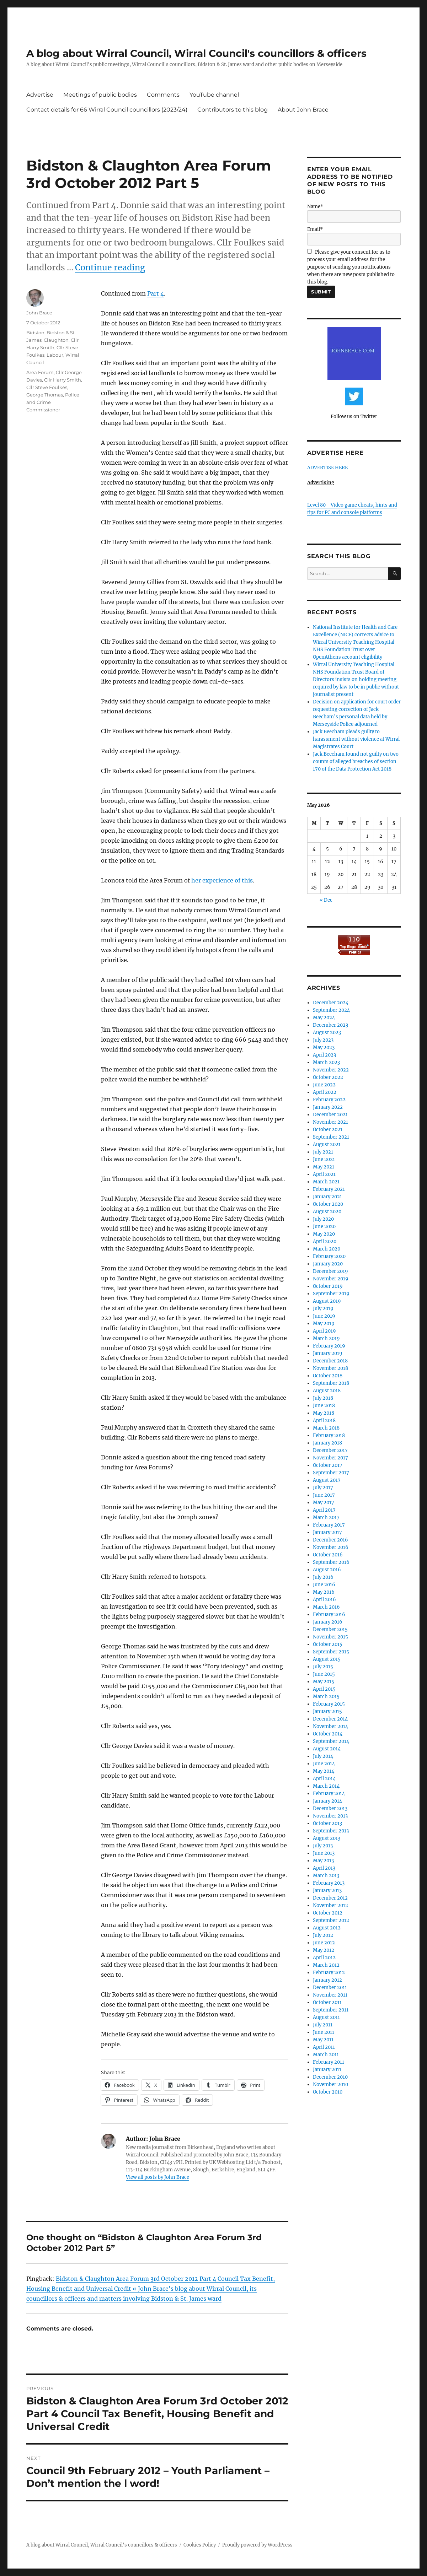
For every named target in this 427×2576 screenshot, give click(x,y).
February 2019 (329, 1346)
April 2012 (324, 1958)
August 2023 (327, 1033)
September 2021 (331, 1137)
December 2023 (330, 1025)
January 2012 (327, 1980)
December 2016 (330, 1540)
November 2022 (331, 1070)
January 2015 (327, 1711)
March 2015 (326, 1697)
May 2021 (323, 1167)
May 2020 (324, 1234)
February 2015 (329, 1704)
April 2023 (324, 1055)
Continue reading (110, 267)
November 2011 (330, 1995)
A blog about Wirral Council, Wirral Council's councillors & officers (196, 53)
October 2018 (327, 1376)
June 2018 (324, 1406)
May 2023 (324, 1047)
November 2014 (330, 1726)
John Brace (39, 312)
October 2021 (327, 1130)
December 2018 (330, 1361)
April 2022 (324, 1092)
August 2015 (327, 1659)
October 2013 (327, 1823)
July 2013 (323, 1846)
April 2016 (324, 1600)
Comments (163, 94)
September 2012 (331, 1920)
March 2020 (326, 1249)
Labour (55, 355)
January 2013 (327, 1891)
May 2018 (323, 1413)
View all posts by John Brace (157, 2177)
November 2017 (330, 1458)
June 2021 (324, 1159)
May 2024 (324, 1018)
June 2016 (324, 1585)
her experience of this (222, 880)
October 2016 (328, 1555)
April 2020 (324, 1241)
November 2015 (330, 1637)
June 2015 (324, 1674)
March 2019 (326, 1338)
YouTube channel (214, 94)
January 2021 (327, 1197)
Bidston (35, 332)
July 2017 (323, 1488)
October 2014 (327, 1734)
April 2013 (324, 1868)
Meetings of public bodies (100, 94)
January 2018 (327, 1443)
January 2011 (327, 2070)
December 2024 (330, 1003)
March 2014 (326, 1786)
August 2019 (327, 1301)
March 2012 (326, 1965)
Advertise (39, 94)
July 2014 (323, 1756)
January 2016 (327, 1622)
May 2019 (324, 1324)
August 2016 (327, 1570)
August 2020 (327, 1212)
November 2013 (330, 1816)
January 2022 (328, 1107)
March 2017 (326, 1517)
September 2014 (331, 1741)
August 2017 (327, 1480)
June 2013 (324, 1853)
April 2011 (324, 2047)
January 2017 (327, 1532)
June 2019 (324, 1316)
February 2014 (329, 1794)
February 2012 (329, 1973)
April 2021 (324, 1174)
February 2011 (328, 2062)
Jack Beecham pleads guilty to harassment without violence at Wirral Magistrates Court (356, 739)
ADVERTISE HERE (327, 468)
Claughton (56, 340)
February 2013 (329, 1883)
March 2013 (326, 1876)
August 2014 (327, 1749)
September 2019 (331, 1294)
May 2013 (323, 1861)
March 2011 (326, 2055)
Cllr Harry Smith (62, 380)
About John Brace (303, 109)
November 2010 (330, 2084)
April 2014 (324, 1779)
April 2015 (324, 1689)
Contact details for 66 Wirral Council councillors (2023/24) (106, 109)
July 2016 (323, 1577)
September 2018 (331, 1383)
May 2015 (323, 1682)
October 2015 (327, 1644)
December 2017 (330, 1450)
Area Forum (40, 372)
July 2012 (323, 1935)
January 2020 (328, 1264)
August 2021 (327, 1144)
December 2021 (330, 1115)
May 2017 (323, 1503)
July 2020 (323, 1219)
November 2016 (330, 1547)
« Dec (326, 900)
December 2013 (330, 1808)
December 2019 (330, 1271)
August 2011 (326, 2017)
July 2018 (323, 1398)
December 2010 (330, 2077)
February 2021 (329, 1189)
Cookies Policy (199, 2545)
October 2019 (328, 1286)
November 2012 (330, 1905)
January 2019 (327, 1353)
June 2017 (324, 1495)
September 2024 (331, 1010)
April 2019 (324, 1331)
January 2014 (327, 1801)
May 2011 (323, 2040)
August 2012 (327, 1928)
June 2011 (323, 2032)
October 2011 (327, 2002)
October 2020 (328, 1204)
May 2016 (324, 1592)
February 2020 (329, 1256)
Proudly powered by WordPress (257, 2545)
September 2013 (331, 1831)
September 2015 (331, 1652)
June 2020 (324, 1227)
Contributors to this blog (232, 109)
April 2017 (324, 1510)
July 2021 (323, 1152)
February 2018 (329, 1435)
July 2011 (322, 2025)
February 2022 (329, 1100)
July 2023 (323, 1040)
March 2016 (326, 1607)
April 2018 (324, 1420)
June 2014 (324, 1764)
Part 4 (155, 293)
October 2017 (327, 1465)
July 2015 (323, 1667)
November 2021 (330, 1122)
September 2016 (331, 1562)
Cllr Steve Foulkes (46, 387)
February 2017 (329, 1525)
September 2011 (330, 2010)
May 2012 (323, 1950)
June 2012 (324, 1943)
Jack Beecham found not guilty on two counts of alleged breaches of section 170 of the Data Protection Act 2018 (356, 761)
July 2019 (323, 1309)
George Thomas (44, 395)
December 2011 (330, 1987)
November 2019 (330, 1279)
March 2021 (326, 1182)
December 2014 (330, 1719)
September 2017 (331, 1473)
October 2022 (328, 1077)
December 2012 (330, 1898)
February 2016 (329, 1614)
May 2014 (323, 1771)
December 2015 (330, 1629)
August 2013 (326, 1838)
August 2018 (327, 1391)
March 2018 (326, 1428)
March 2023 (326, 1062)
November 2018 (330, 1368)
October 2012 (327, 1913)
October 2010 (327, 2092)
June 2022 (324, 1085)
